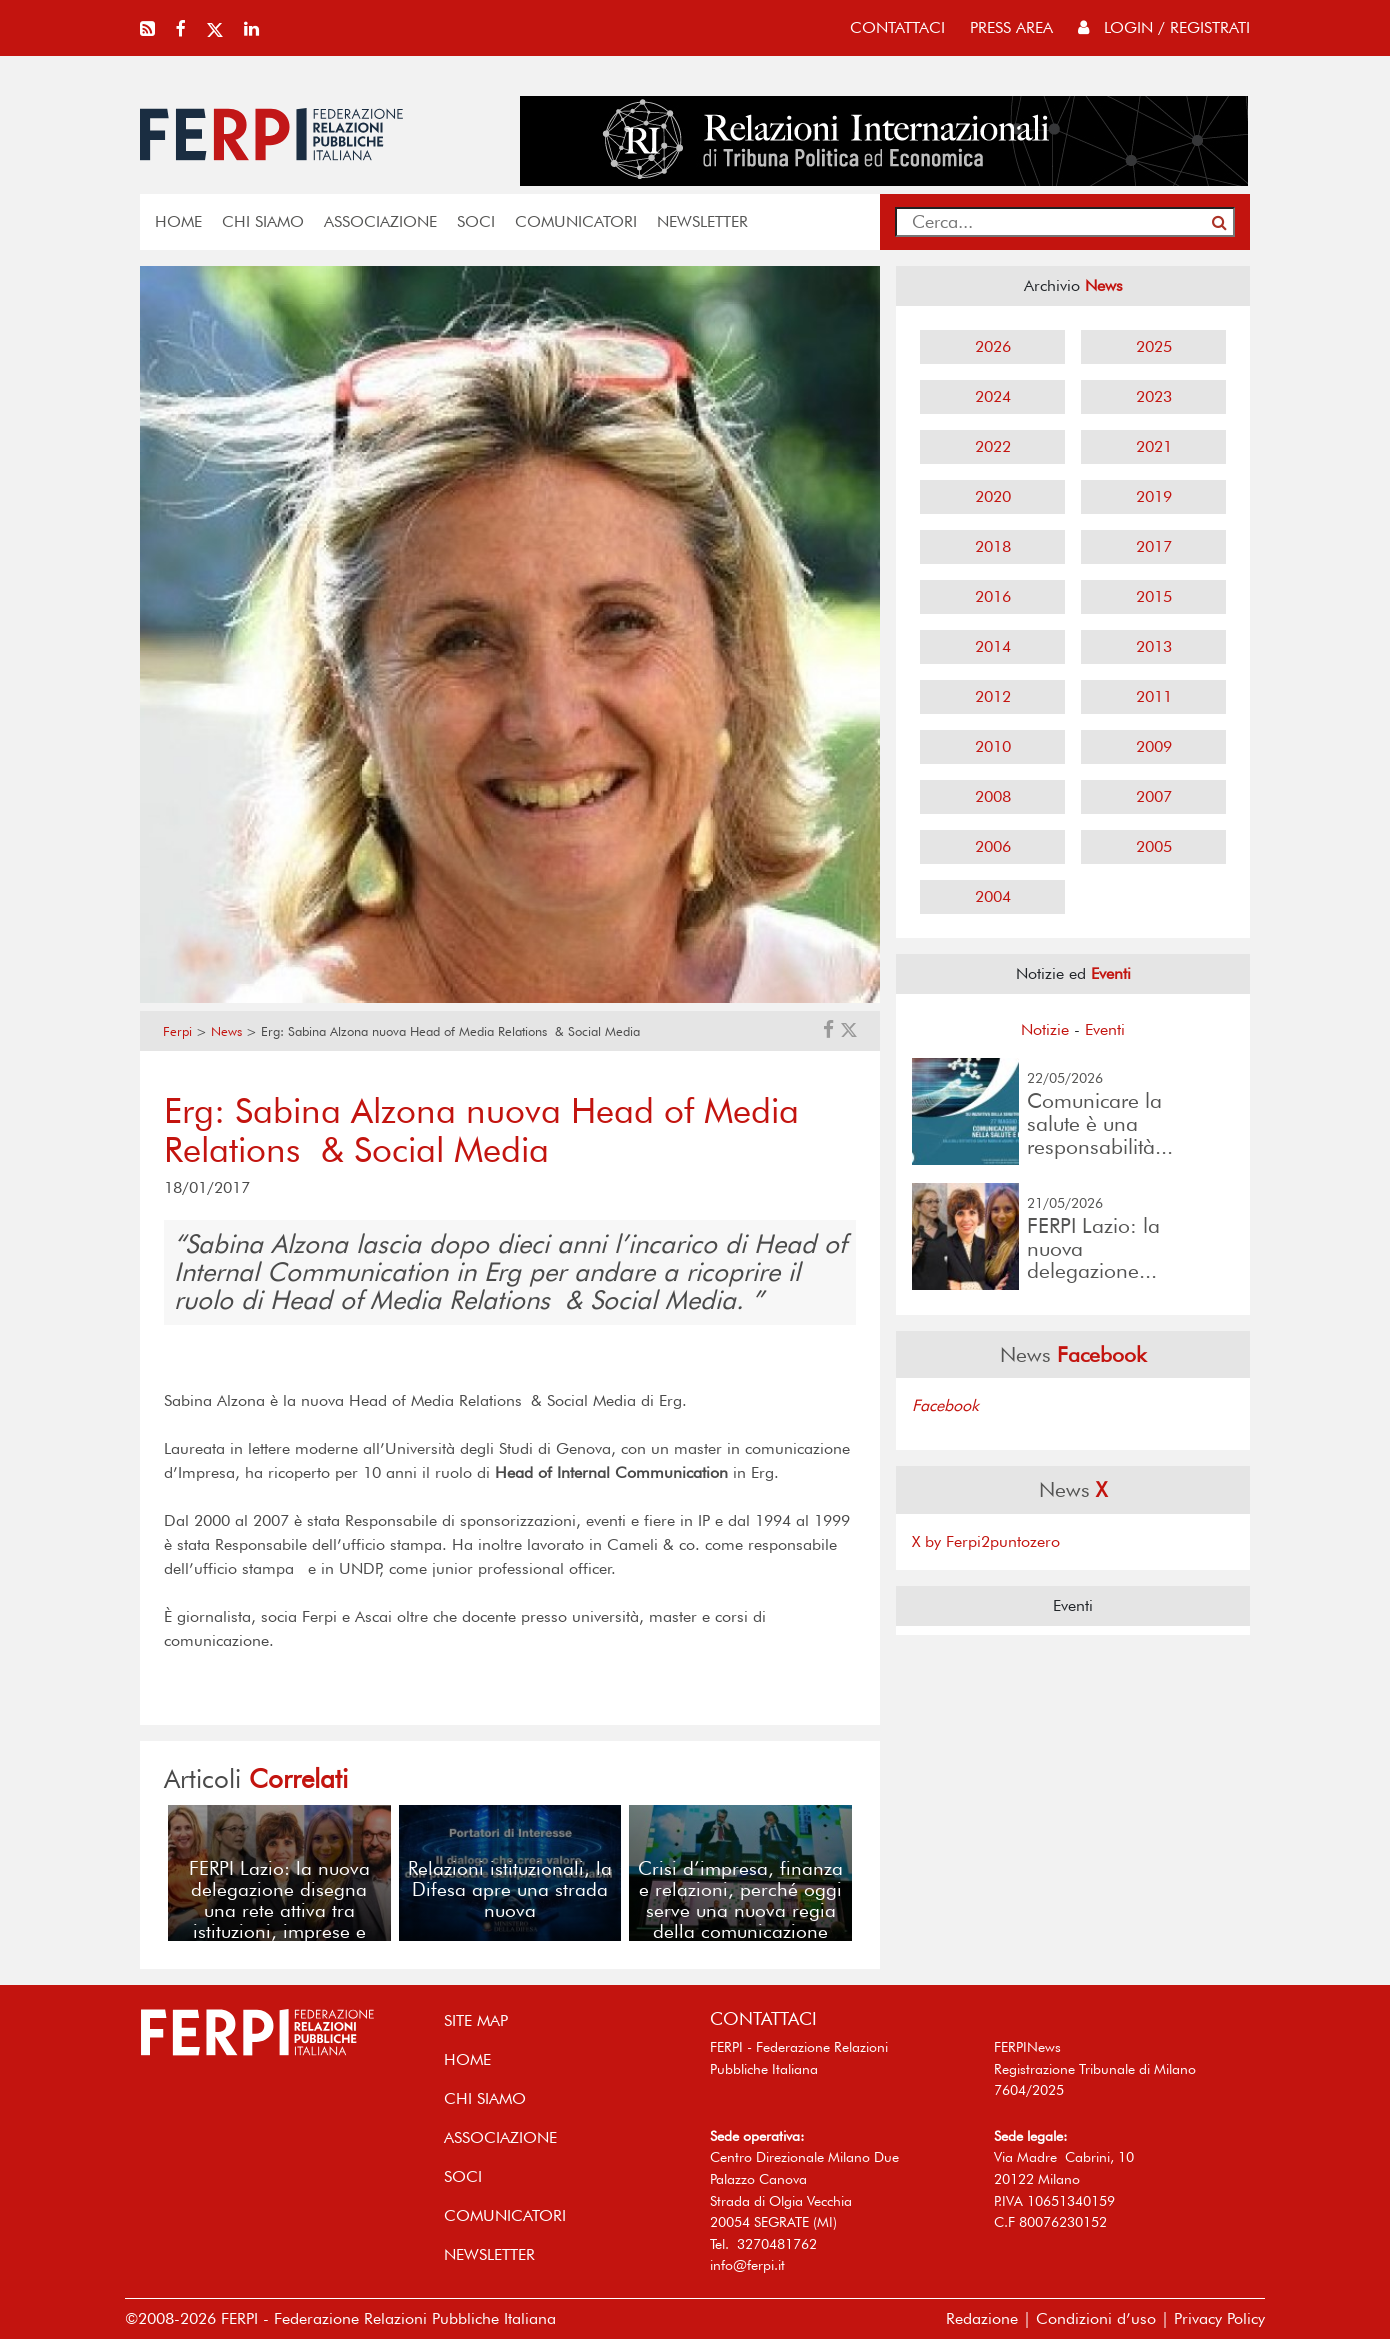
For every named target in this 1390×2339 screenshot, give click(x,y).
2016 (993, 596)
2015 (1154, 596)
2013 (1154, 646)
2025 (1154, 346)
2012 (993, 696)
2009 (1154, 746)
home (178, 221)
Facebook (945, 1405)
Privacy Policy (1219, 2318)
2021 (1154, 446)
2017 (1154, 546)
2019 (1154, 496)
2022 (993, 446)
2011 (1154, 696)
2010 (993, 746)
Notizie (1045, 1029)
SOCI (476, 221)
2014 (993, 646)
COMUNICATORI (576, 221)
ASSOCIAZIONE (380, 221)
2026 (993, 346)
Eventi (1105, 1029)
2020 (993, 496)
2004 (993, 896)
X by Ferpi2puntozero (986, 1541)
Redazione (982, 2318)
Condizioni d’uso (1096, 2318)
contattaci (897, 27)
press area (1011, 27)
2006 (993, 846)
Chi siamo (263, 221)
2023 (1154, 396)
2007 (1154, 796)
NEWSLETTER (702, 221)
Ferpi (177, 1031)
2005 (1154, 846)
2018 (993, 546)
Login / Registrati (1164, 27)
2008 (993, 796)
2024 (993, 396)
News (226, 1031)
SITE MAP (476, 2020)
